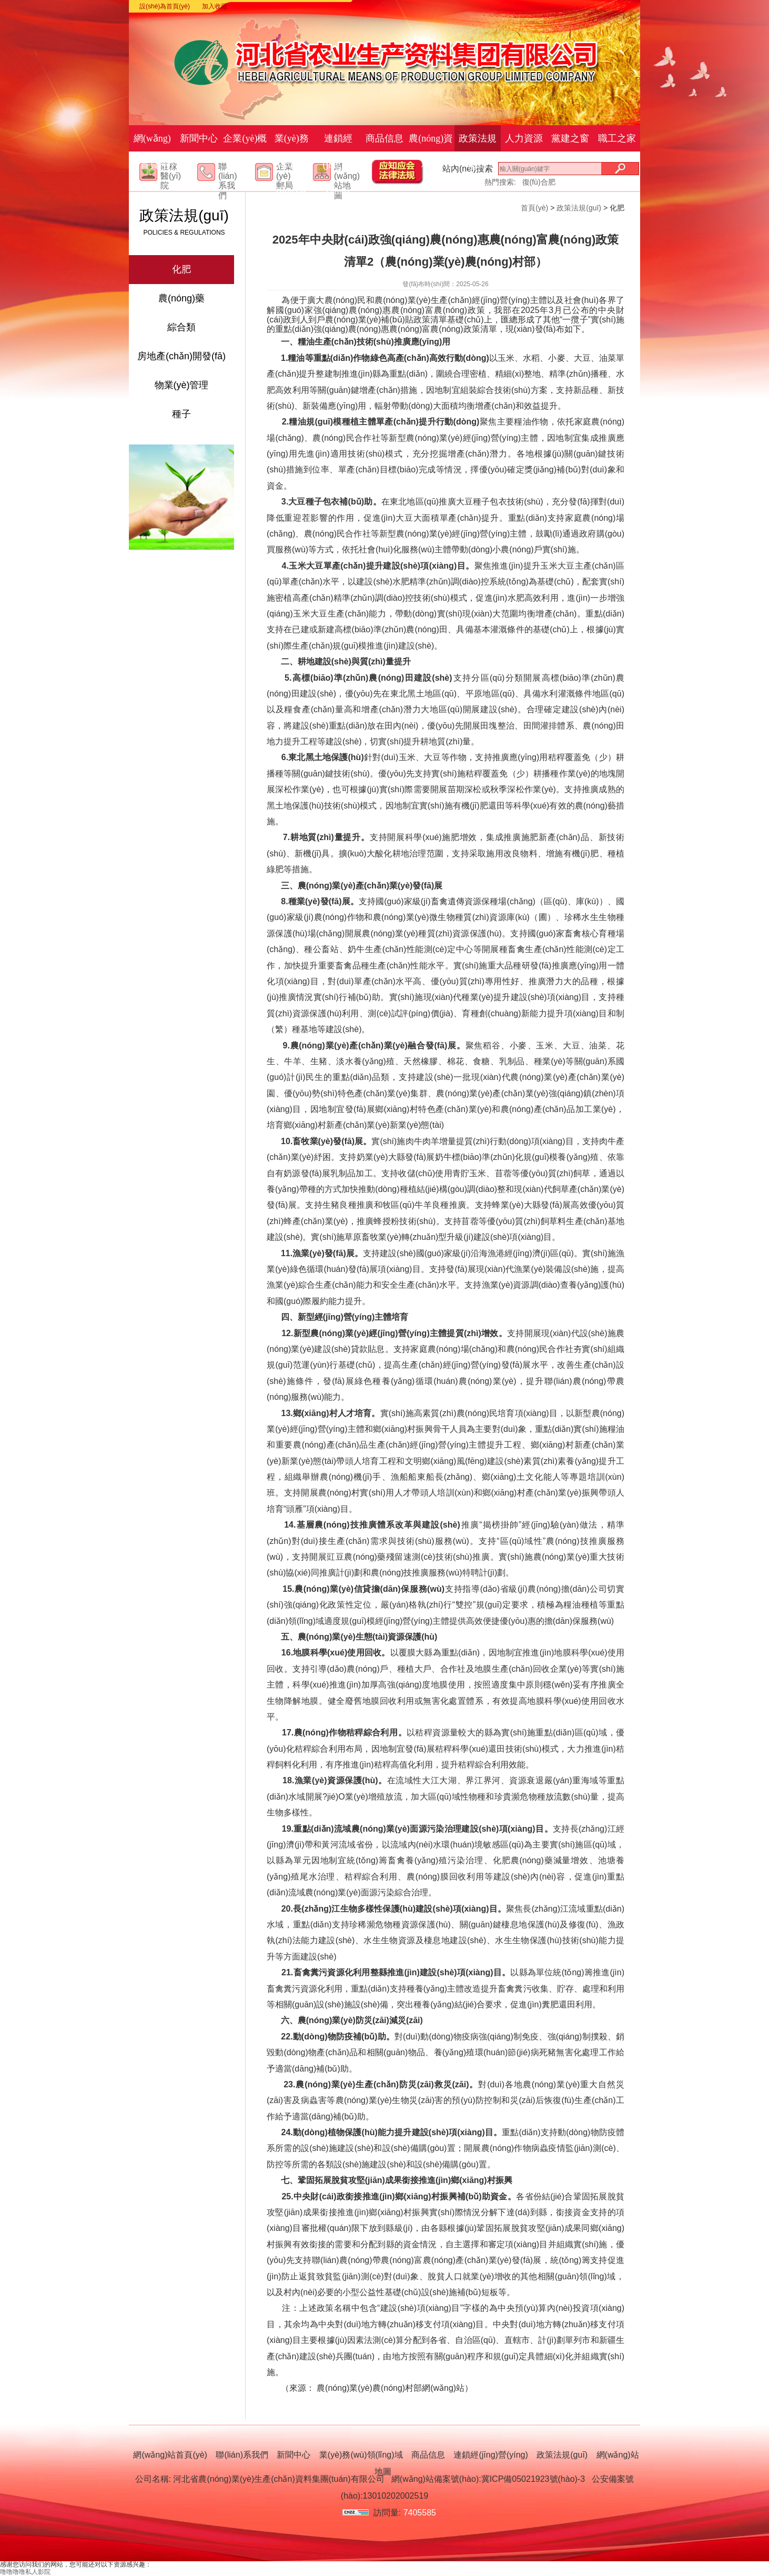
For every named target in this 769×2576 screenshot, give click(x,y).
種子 (181, 414)
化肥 (181, 269)
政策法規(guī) (478, 151)
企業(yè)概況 (245, 151)
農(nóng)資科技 (431, 151)
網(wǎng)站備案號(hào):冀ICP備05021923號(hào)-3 (488, 2478)
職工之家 (617, 138)
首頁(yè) (534, 208)
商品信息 (384, 138)
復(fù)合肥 (538, 182)
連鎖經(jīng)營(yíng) (338, 164)
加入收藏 (214, 6)
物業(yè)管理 (182, 385)
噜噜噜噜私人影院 (25, 2571)
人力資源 (524, 138)
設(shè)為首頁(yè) (164, 6)
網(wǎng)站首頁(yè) (152, 151)
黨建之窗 (570, 138)
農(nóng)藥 (181, 298)
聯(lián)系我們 (227, 181)
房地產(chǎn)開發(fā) (181, 356)
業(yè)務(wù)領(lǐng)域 (292, 164)
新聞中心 (199, 138)
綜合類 (181, 327)
